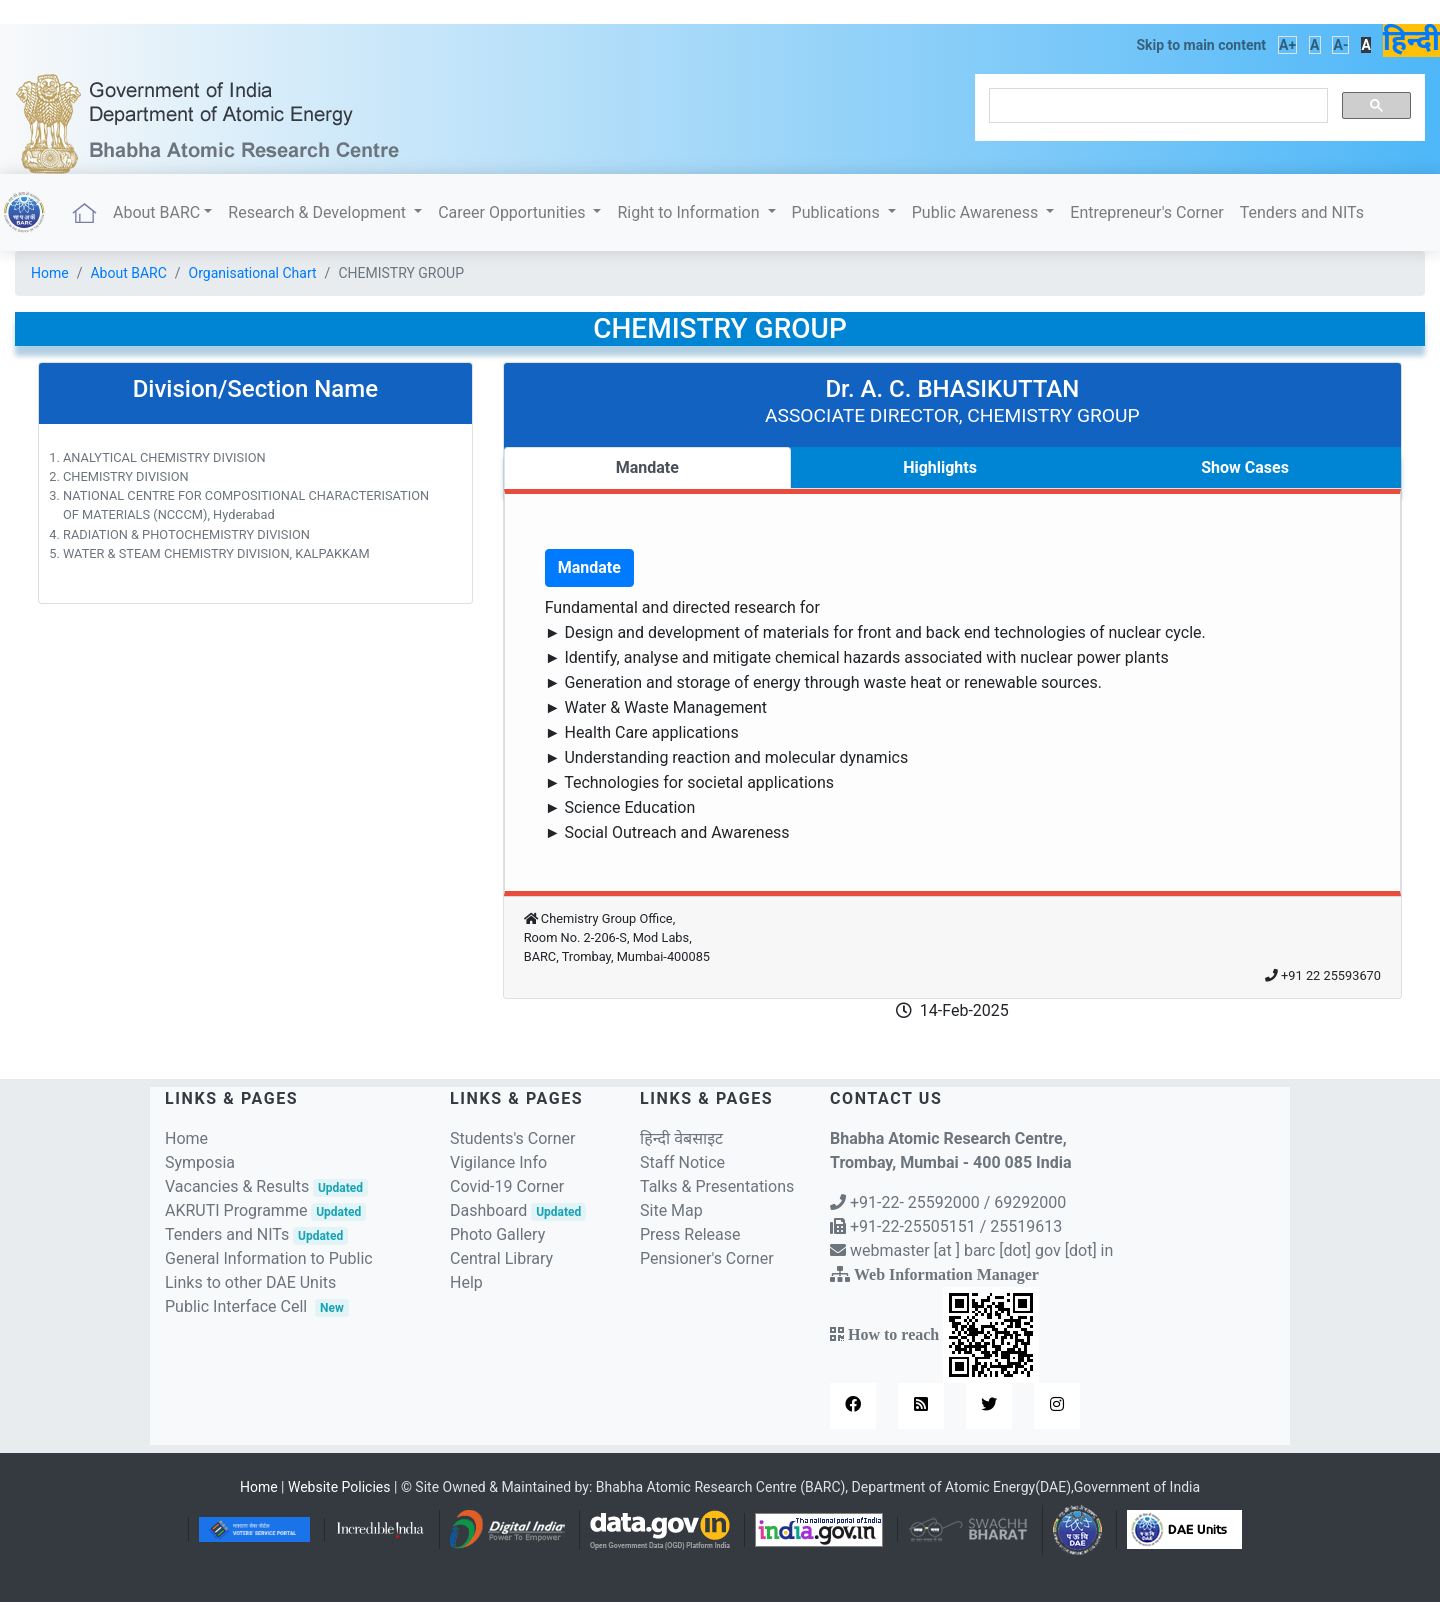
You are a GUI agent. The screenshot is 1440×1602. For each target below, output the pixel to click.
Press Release (690, 1234)
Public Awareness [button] (977, 212)
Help (466, 1282)
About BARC (128, 273)
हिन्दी (1411, 40)
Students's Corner (513, 1138)
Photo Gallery (497, 1234)
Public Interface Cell (236, 1306)
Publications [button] (838, 212)
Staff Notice (682, 1162)
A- (1340, 45)
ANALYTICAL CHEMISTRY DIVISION (164, 457)
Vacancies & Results (266, 1186)
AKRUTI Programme (265, 1210)
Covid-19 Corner (507, 1186)
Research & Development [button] (319, 212)
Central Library (501, 1258)
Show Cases (1245, 467)
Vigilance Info (498, 1162)
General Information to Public (269, 1258)
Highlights (940, 467)
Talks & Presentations (717, 1186)
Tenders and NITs (1302, 212)
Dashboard (518, 1210)
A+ (1287, 45)
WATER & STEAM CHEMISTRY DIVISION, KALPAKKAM (216, 553)
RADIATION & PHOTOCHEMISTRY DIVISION (186, 534)
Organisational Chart (253, 273)
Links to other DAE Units (250, 1282)
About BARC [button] (156, 212)
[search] (1156, 106)
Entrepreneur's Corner (1146, 212)
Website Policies (339, 1487)
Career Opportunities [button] (513, 212)
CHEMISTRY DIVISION (126, 476)
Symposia (200, 1162)
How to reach (941, 1334)
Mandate (647, 467)
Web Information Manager (946, 1274)
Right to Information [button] (690, 212)
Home (50, 273)
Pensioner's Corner (707, 1258)
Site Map (671, 1210)
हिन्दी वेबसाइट (681, 1138)
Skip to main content (1201, 45)
